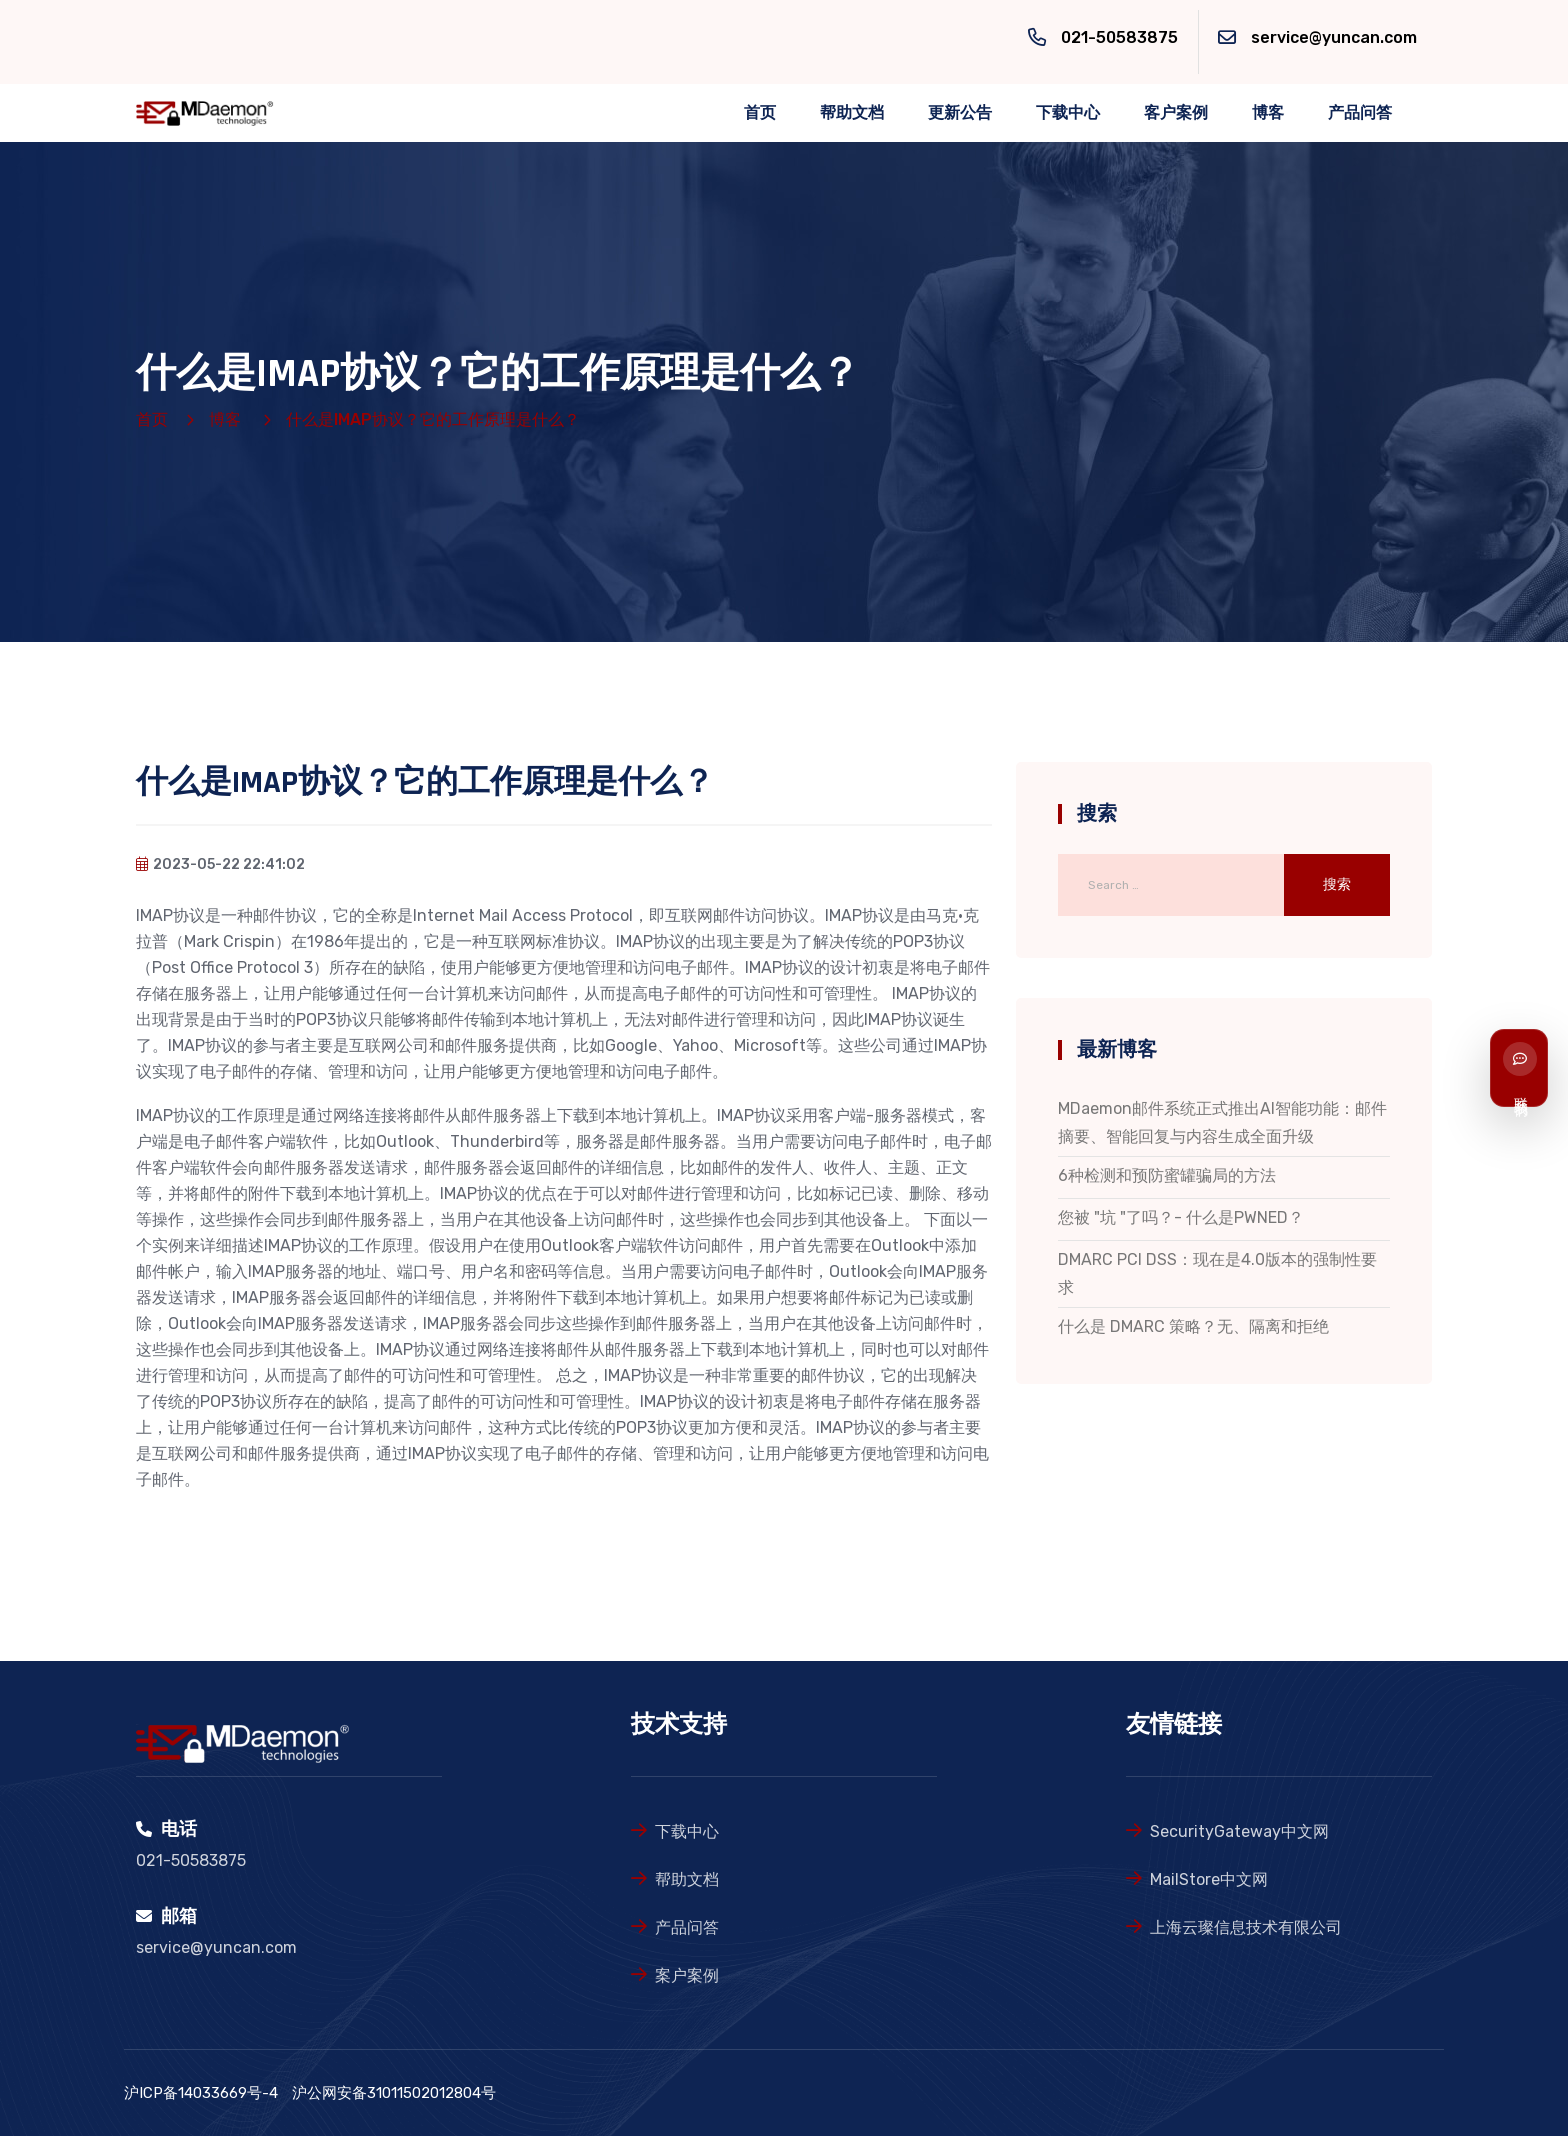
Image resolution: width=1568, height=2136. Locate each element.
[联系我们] (1519, 1068)
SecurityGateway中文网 (1239, 1831)
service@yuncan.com (1334, 37)
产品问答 (1360, 112)
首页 (760, 112)
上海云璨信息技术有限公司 (1246, 1927)
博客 (1268, 112)
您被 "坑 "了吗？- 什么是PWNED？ (1181, 1217)
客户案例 (1176, 112)
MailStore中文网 (1209, 1879)
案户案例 (687, 1975)
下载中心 (1068, 112)
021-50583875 (1119, 37)
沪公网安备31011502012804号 (394, 2093)
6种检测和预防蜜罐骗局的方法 (1167, 1175)
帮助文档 (852, 112)
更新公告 (960, 112)
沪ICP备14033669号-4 (201, 2093)
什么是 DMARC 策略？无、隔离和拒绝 (1193, 1326)
